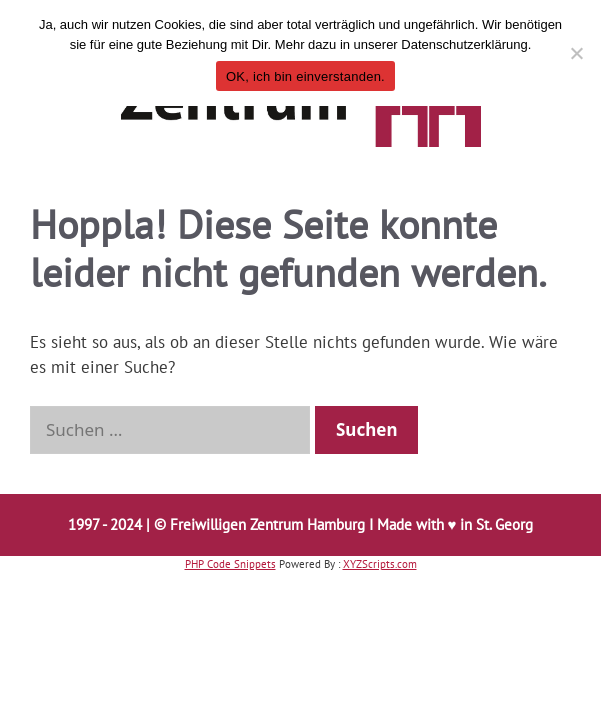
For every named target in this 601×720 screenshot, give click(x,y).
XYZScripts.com (380, 564)
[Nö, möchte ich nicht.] (576, 53)
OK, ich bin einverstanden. (305, 76)
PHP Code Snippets (230, 564)
